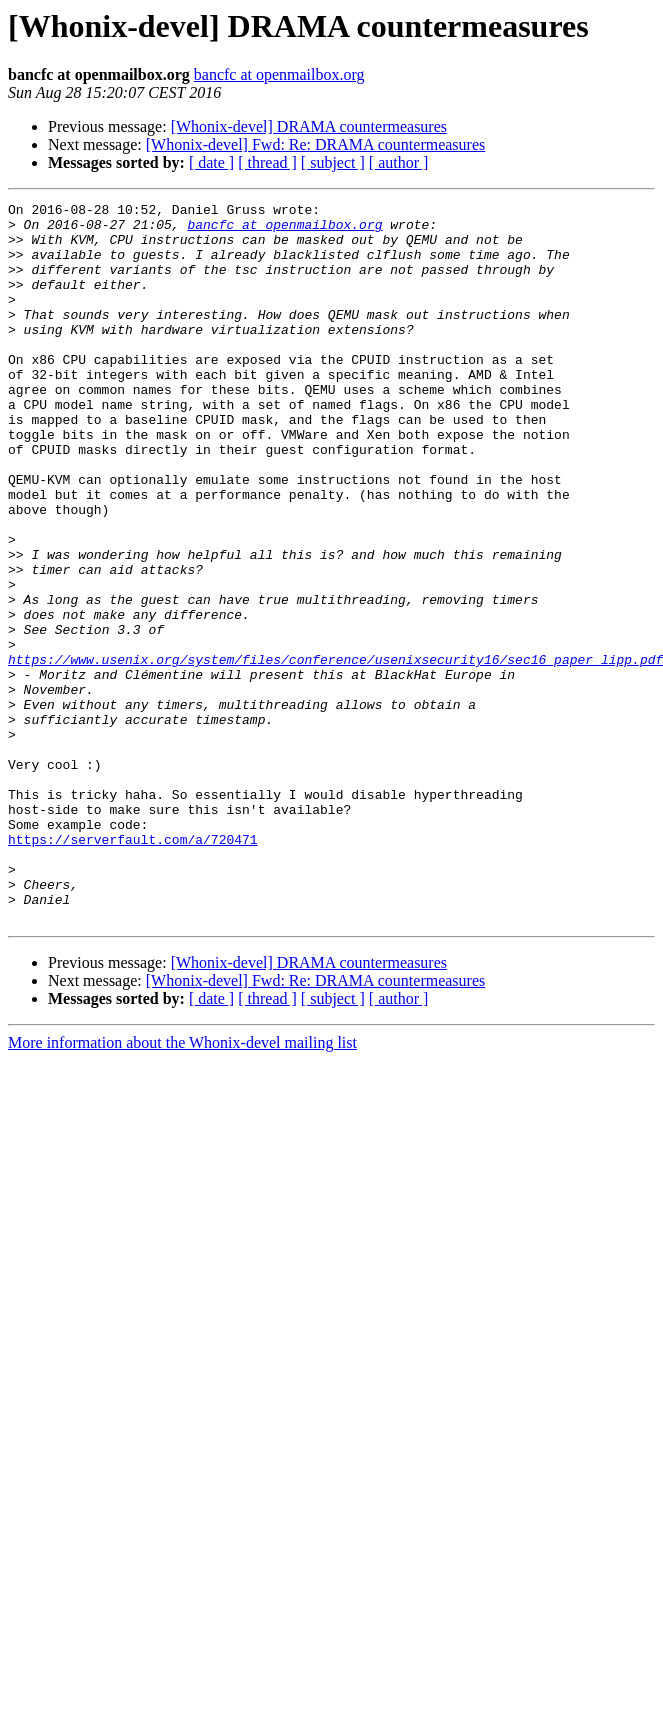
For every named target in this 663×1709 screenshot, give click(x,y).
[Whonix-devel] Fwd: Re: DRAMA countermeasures (315, 144)
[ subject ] (333, 162)
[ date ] (211, 162)
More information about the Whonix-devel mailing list (182, 1186)
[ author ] (399, 162)
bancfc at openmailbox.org (279, 74)
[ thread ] (267, 162)
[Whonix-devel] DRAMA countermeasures (309, 126)
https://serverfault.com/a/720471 (133, 968)
